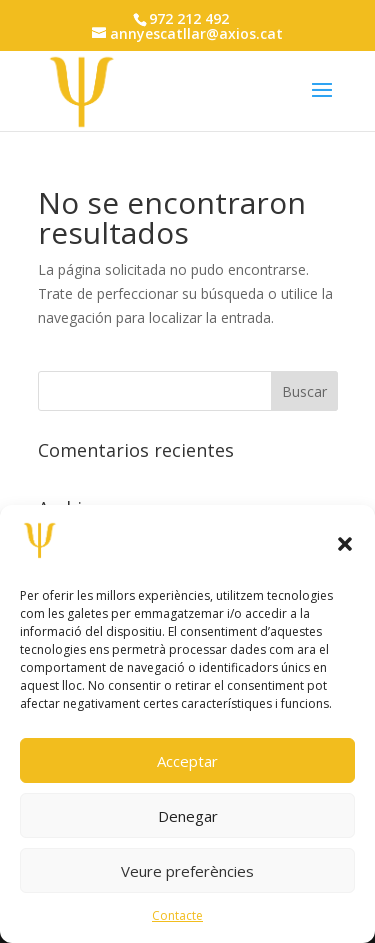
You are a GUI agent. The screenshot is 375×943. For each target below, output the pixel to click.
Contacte (177, 915)
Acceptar (187, 761)
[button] (345, 544)
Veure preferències (187, 871)
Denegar (188, 816)
